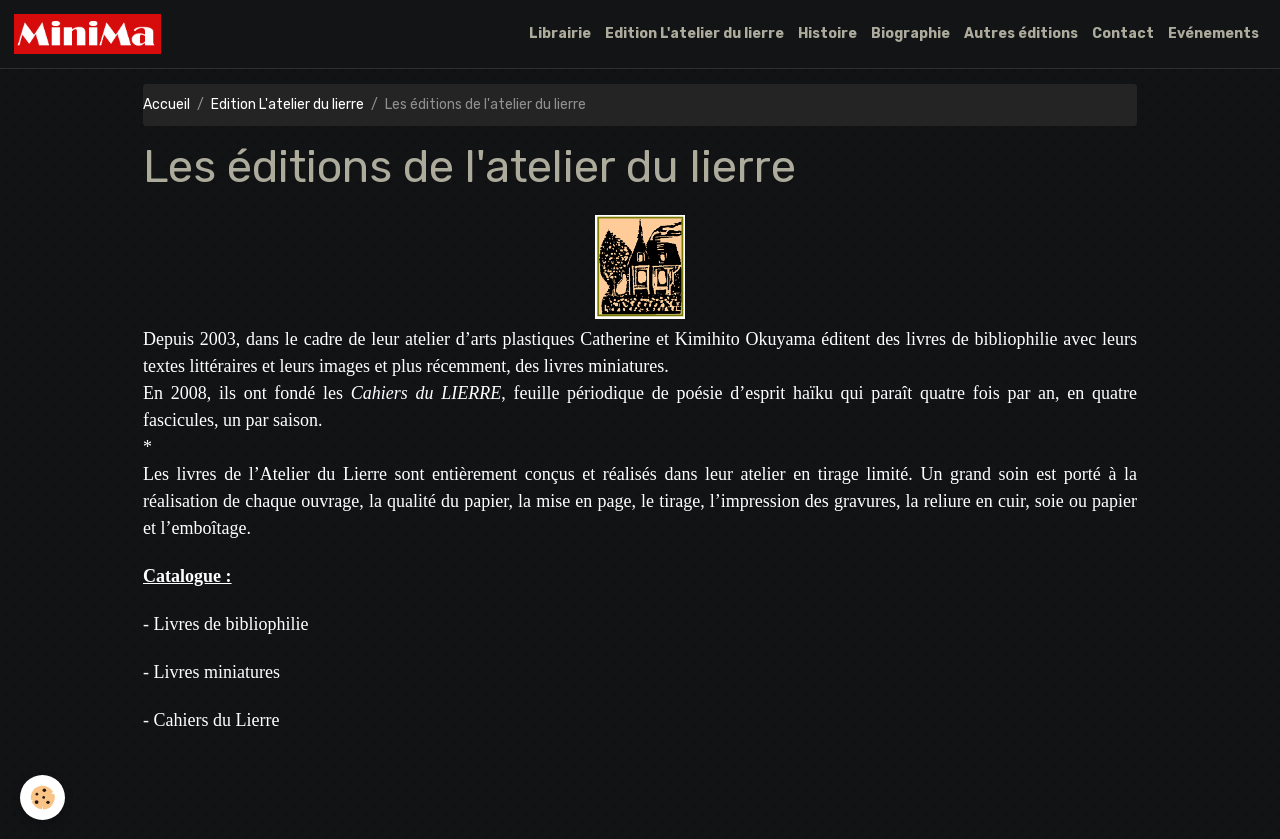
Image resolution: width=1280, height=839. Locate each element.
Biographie (910, 33)
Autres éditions (1021, 33)
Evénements (1213, 33)
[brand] (91, 34)
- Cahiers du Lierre (211, 720)
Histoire (827, 33)
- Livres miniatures (211, 672)
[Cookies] (42, 797)
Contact (1123, 33)
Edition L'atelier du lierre (694, 33)
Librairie (560, 33)
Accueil (166, 104)
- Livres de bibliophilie (225, 624)
